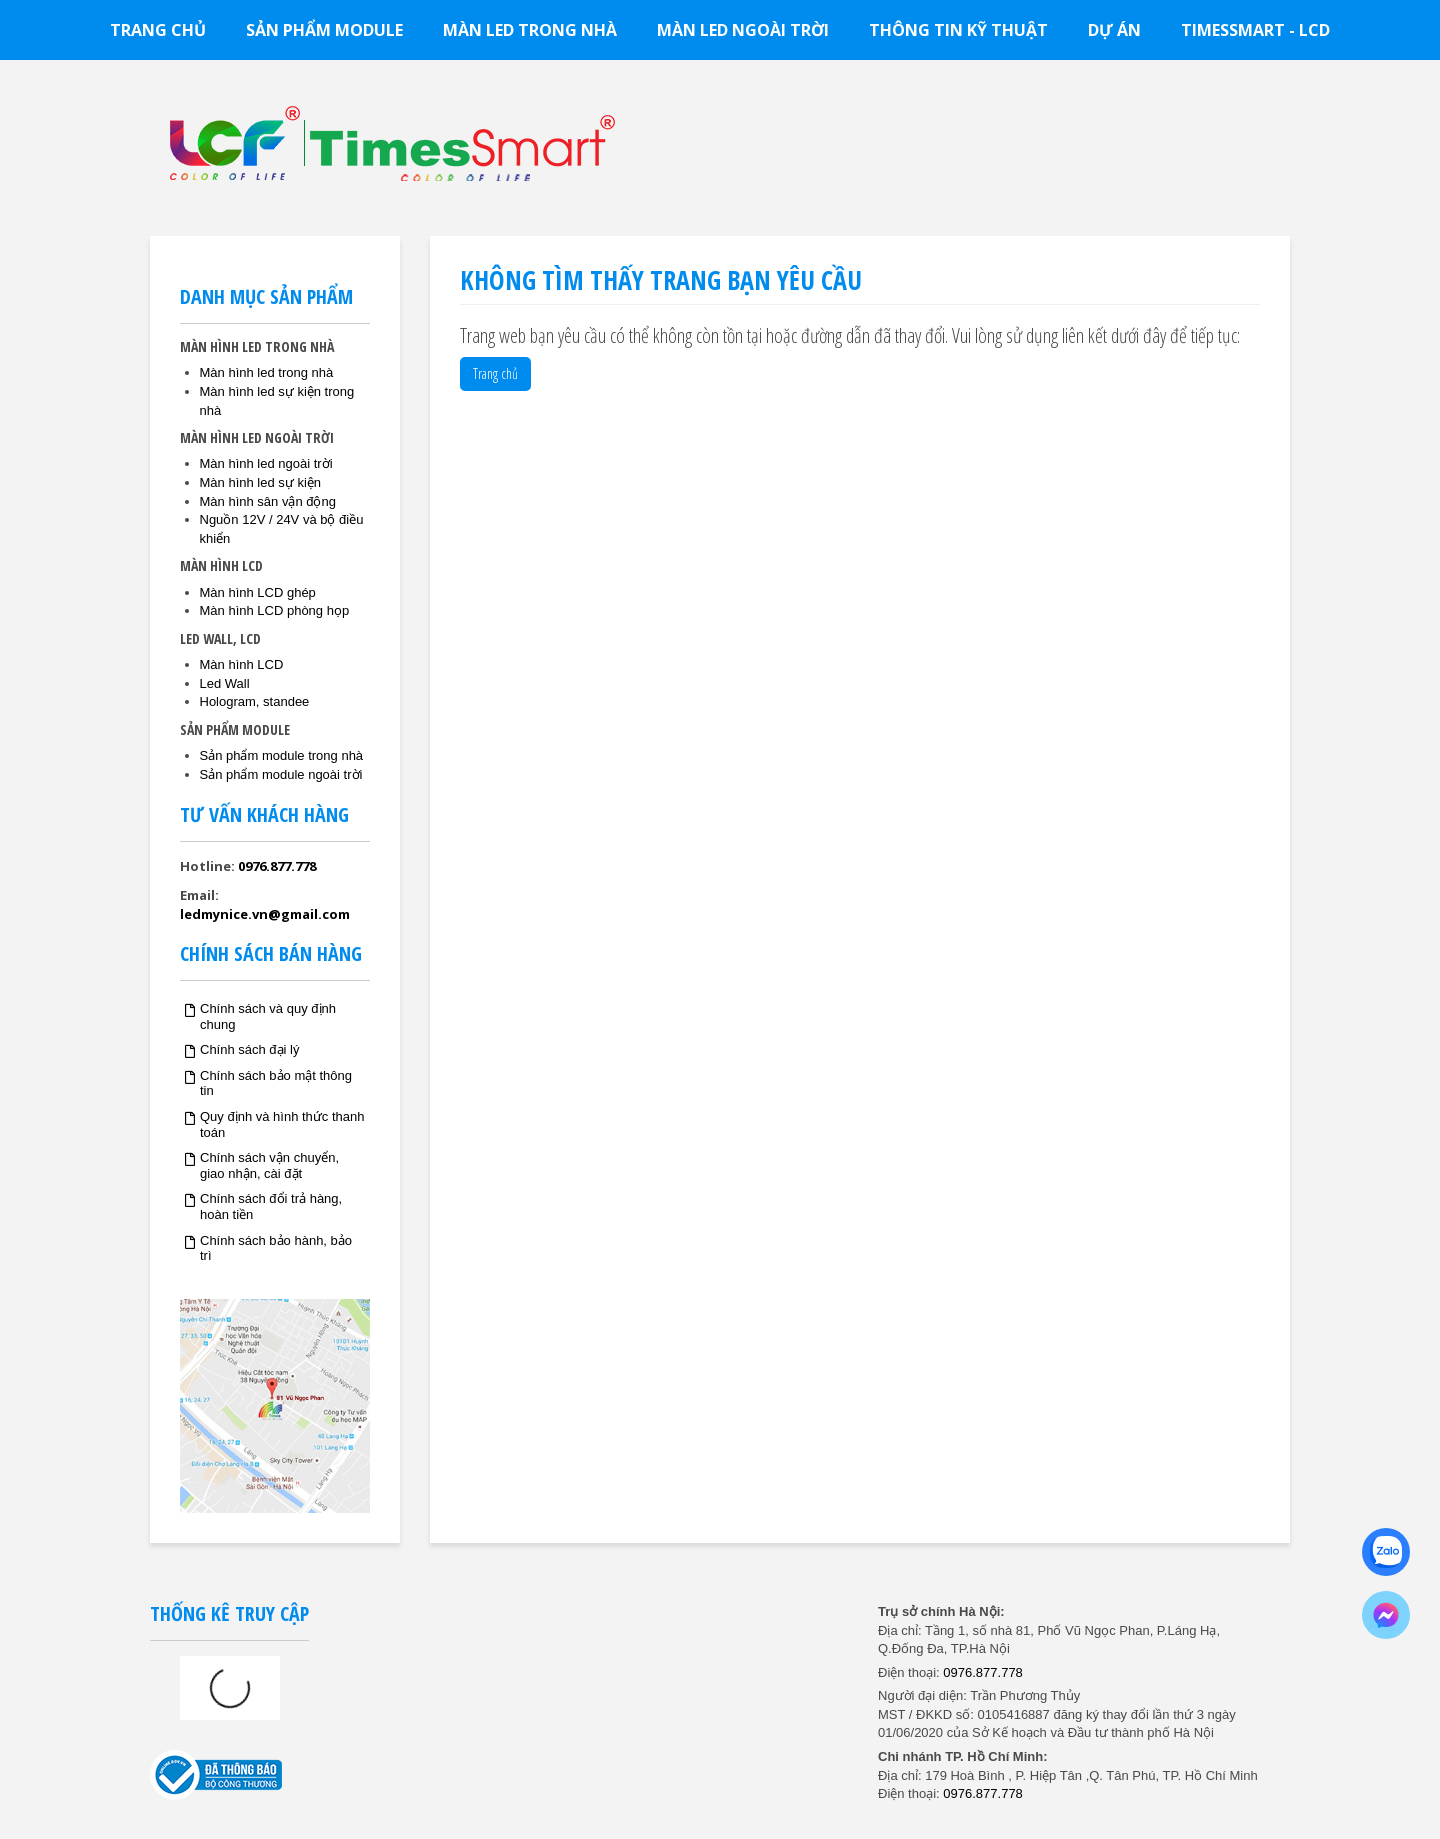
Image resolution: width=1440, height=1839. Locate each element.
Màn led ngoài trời (743, 30)
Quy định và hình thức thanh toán (282, 1124)
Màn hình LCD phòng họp (275, 610)
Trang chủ (158, 30)
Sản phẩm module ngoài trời (281, 774)
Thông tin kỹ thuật (958, 30)
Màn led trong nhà (530, 30)
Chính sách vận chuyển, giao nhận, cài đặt (269, 1165)
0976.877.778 (277, 866)
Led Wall (225, 683)
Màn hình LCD (242, 664)
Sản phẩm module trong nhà (282, 755)
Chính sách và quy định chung (268, 1016)
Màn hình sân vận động (268, 501)
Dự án (1114, 30)
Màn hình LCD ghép (258, 592)
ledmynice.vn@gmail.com (265, 914)
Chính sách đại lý (250, 1049)
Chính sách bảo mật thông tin (276, 1083)
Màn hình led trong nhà (267, 372)
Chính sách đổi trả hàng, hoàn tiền (271, 1206)
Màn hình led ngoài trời (266, 463)
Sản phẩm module (324, 30)
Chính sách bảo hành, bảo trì (276, 1248)
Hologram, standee (255, 701)
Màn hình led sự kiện (261, 482)
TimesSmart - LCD (1255, 30)
